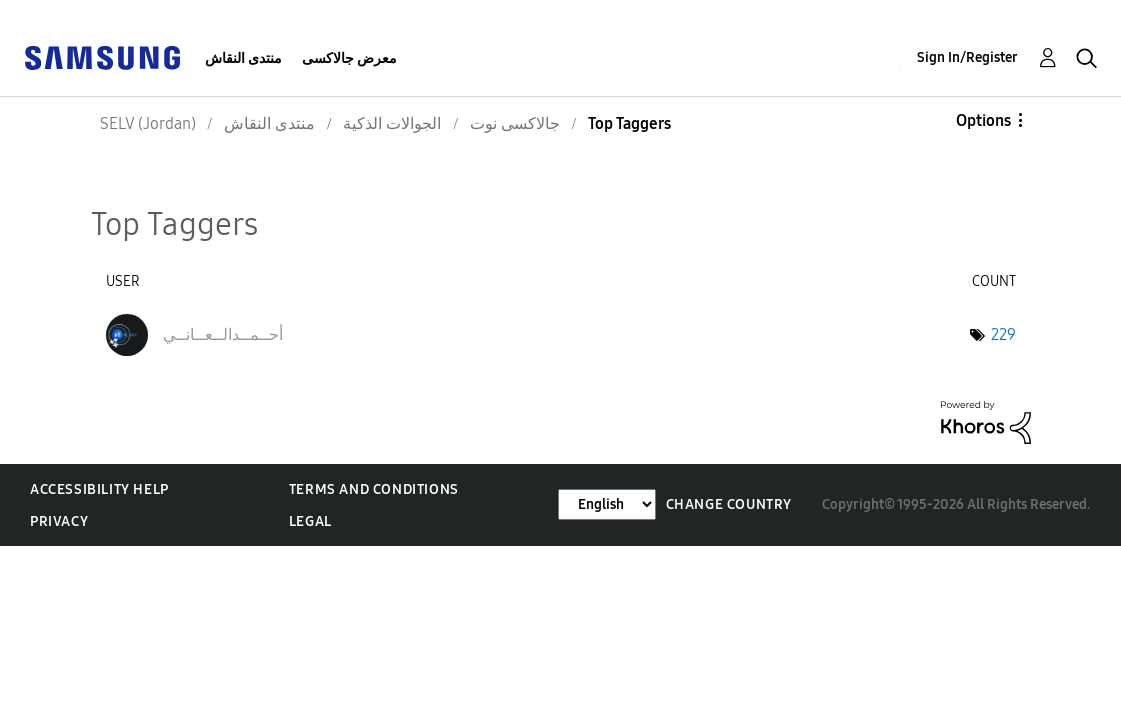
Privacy (59, 521)
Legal (310, 521)
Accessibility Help (99, 489)
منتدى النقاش (243, 58)
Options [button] (983, 120)
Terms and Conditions (374, 489)
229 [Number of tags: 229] (1003, 334)
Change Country (729, 504)
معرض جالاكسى (349, 58)
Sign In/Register (967, 57)
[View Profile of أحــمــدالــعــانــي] (223, 334)
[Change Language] (607, 504)
